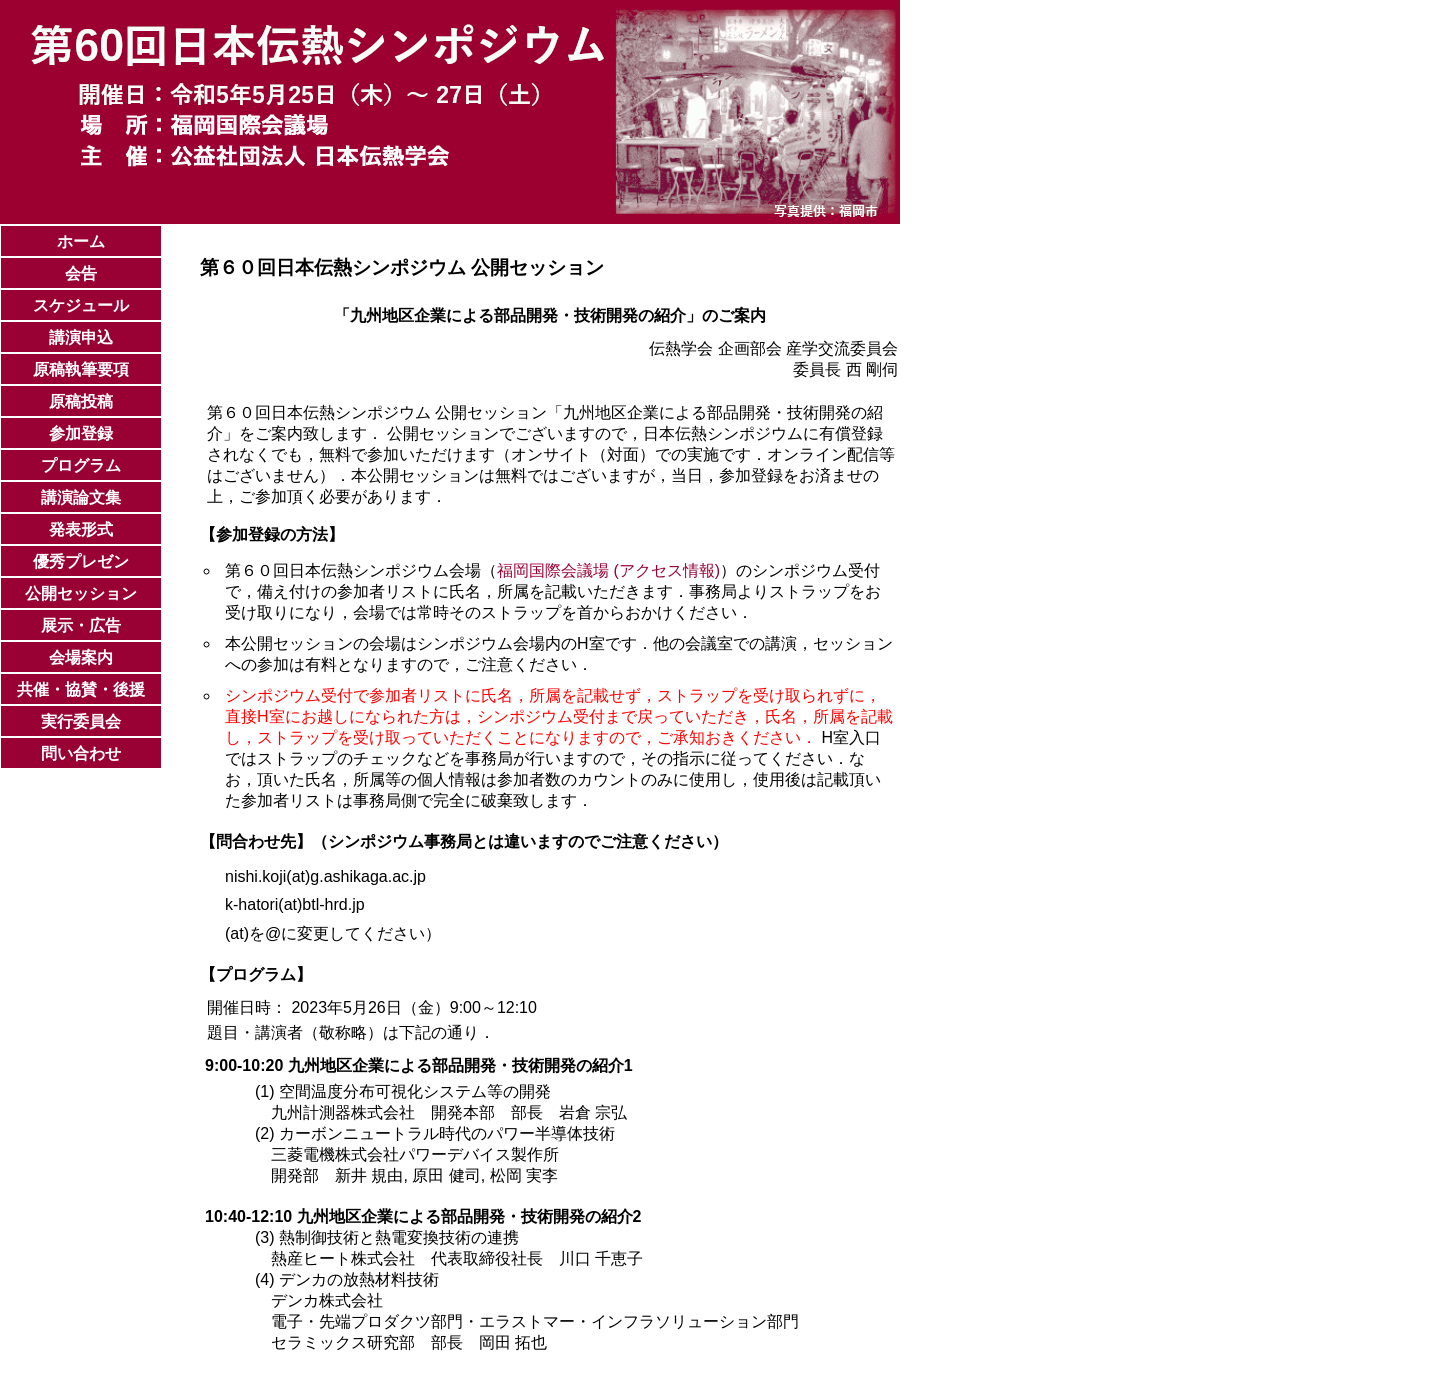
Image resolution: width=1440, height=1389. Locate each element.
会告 (81, 273)
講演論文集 (81, 497)
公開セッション (81, 593)
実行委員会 (81, 721)
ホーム (81, 241)
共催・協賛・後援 (81, 689)
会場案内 (81, 657)
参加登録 (81, 433)
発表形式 (81, 529)
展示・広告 (81, 625)
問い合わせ (81, 753)
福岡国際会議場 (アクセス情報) (608, 570)
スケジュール (81, 305)
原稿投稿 (81, 401)
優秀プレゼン (81, 561)
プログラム (81, 465)
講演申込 (81, 337)
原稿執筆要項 (81, 369)
